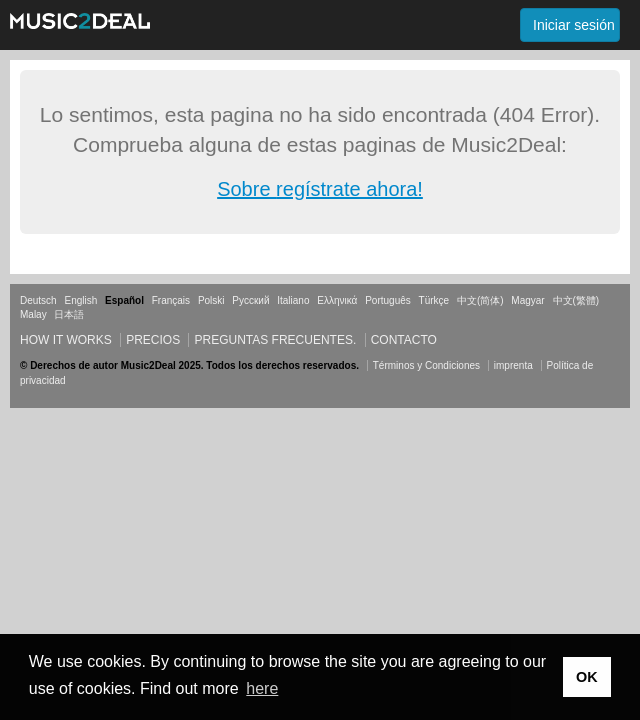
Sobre (246, 189)
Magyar (527, 300)
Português (388, 300)
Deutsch (38, 300)
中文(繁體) (576, 300)
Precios (153, 340)
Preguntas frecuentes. (275, 340)
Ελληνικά (337, 300)
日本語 (69, 314)
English (80, 300)
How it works (66, 340)
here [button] (262, 688)
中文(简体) (480, 300)
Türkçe (434, 300)
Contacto (404, 340)
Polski (211, 300)
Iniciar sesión (574, 25)
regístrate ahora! (349, 189)
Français (171, 300)
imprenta (513, 365)
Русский (250, 300)
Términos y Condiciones (426, 365)
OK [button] (587, 677)
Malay (33, 314)
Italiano (293, 300)
